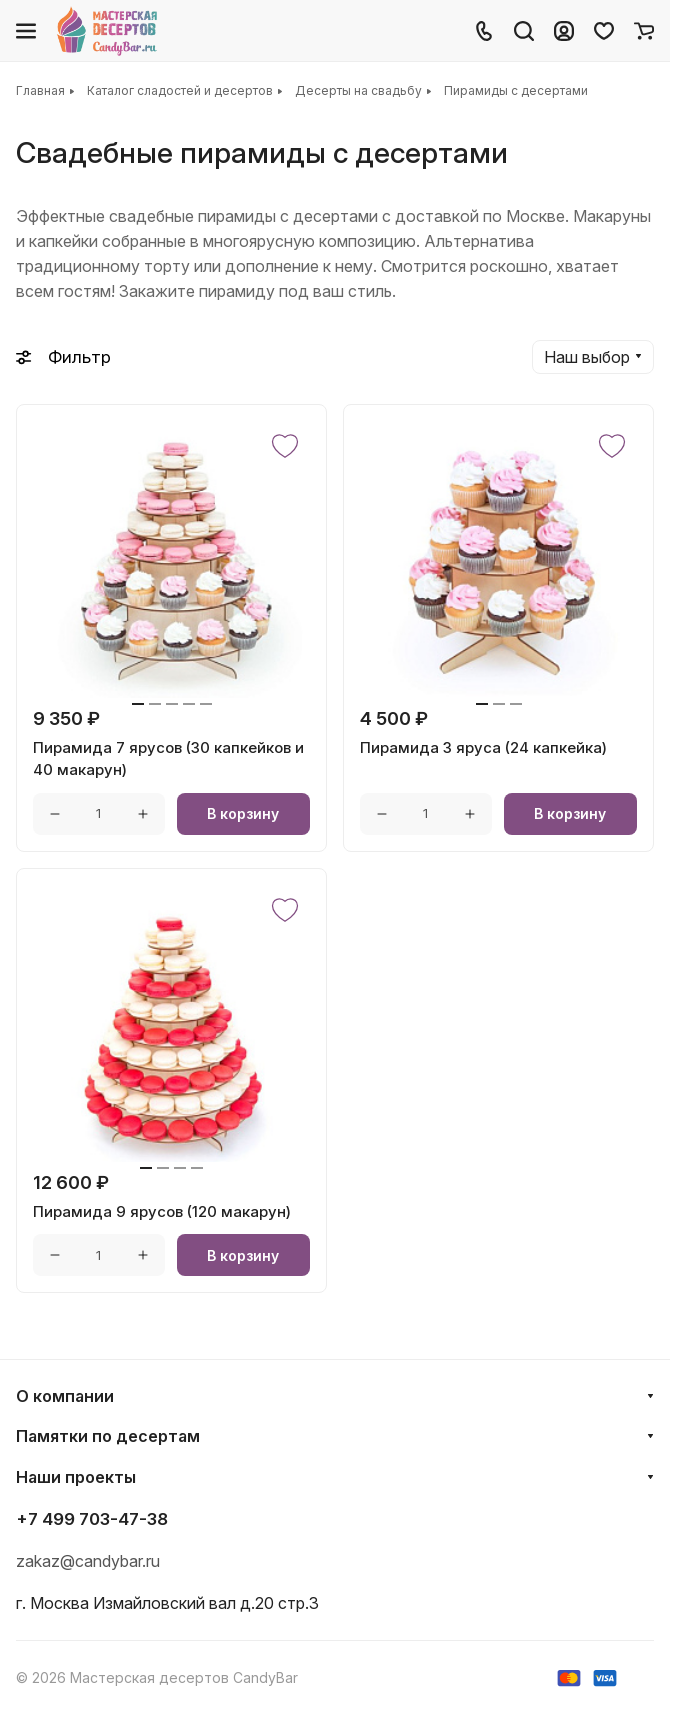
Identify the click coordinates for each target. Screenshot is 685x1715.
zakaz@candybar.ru (88, 1561)
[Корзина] (644, 31)
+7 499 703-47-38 (92, 1519)
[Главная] (108, 31)
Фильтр (63, 357)
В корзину (243, 813)
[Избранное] (604, 31)
